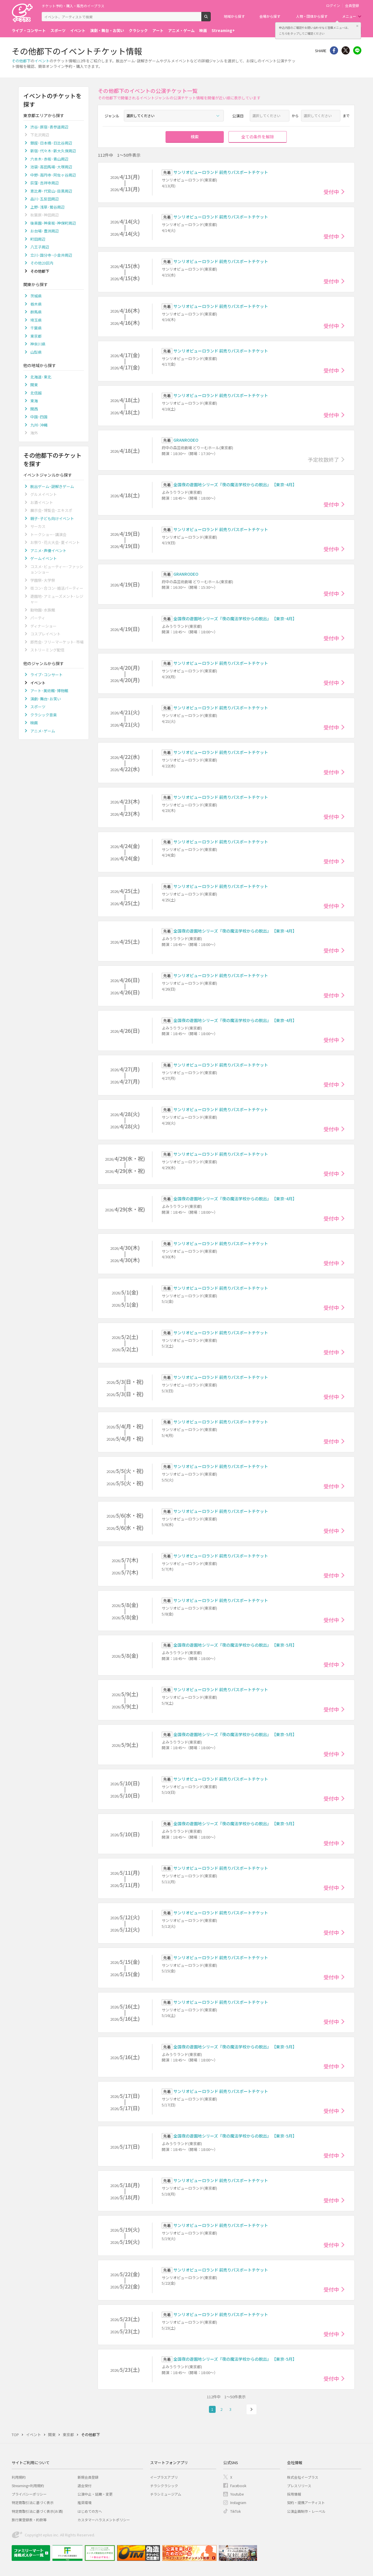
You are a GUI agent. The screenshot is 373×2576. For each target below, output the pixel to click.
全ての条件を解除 (257, 137)
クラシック (138, 30)
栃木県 (36, 304)
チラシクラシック (164, 2485)
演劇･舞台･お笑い (45, 699)
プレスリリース (299, 2485)
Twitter (346, 50)
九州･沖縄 (38, 425)
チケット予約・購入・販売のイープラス (73, 5)
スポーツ (58, 30)
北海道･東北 (40, 377)
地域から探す (234, 16)
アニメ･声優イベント (48, 550)
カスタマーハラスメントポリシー (104, 2519)
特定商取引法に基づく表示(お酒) (37, 2511)
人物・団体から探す (312, 16)
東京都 (36, 336)
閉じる (357, 26)
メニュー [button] (349, 16)
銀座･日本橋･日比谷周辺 (51, 143)
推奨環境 (85, 2502)
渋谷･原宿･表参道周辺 (49, 127)
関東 (34, 384)
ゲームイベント (43, 558)
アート (157, 30)
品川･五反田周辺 (44, 199)
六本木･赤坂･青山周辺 (49, 159)
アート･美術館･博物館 (49, 690)
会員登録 (352, 5)
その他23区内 (41, 263)
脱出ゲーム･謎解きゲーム (52, 486)
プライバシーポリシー (29, 2494)
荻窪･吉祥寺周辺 (44, 183)
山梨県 (36, 352)
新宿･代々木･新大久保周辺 (53, 151)
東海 (34, 401)
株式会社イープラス (302, 2477)
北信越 (36, 393)
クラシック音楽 (43, 715)
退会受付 (85, 2485)
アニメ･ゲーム (42, 731)
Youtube (237, 2494)
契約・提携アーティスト (306, 2502)
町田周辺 (37, 239)
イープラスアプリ (164, 2477)
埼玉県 (36, 320)
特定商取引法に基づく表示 (33, 2502)
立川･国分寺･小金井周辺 (51, 255)
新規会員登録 (88, 2477)
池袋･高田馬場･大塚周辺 (51, 167)
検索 (210, 19)
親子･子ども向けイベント (52, 518)
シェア (334, 50)
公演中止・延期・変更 (95, 2494)
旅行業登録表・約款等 (29, 2519)
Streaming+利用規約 (28, 2485)
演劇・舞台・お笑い (107, 30)
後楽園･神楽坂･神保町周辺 (53, 223)
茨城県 (36, 296)
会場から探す (269, 16)
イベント (77, 30)
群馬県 (36, 312)
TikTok (235, 2511)
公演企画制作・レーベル (306, 2511)
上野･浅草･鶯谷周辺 (47, 207)
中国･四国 (38, 417)
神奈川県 (37, 344)
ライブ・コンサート (29, 30)
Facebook (238, 2485)
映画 (203, 30)
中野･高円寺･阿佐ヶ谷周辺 (53, 175)
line (357, 50)
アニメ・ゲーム (181, 30)
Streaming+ (223, 30)
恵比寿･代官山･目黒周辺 (51, 191)
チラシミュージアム (165, 2494)
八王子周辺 (39, 247)
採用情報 (294, 2494)
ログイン (333, 5)
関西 (34, 409)
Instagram (238, 2502)
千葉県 (36, 328)
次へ (251, 2409)
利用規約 (19, 2477)
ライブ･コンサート (46, 674)
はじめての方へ (90, 2511)
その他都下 (21, 61)
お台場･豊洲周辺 (44, 231)
